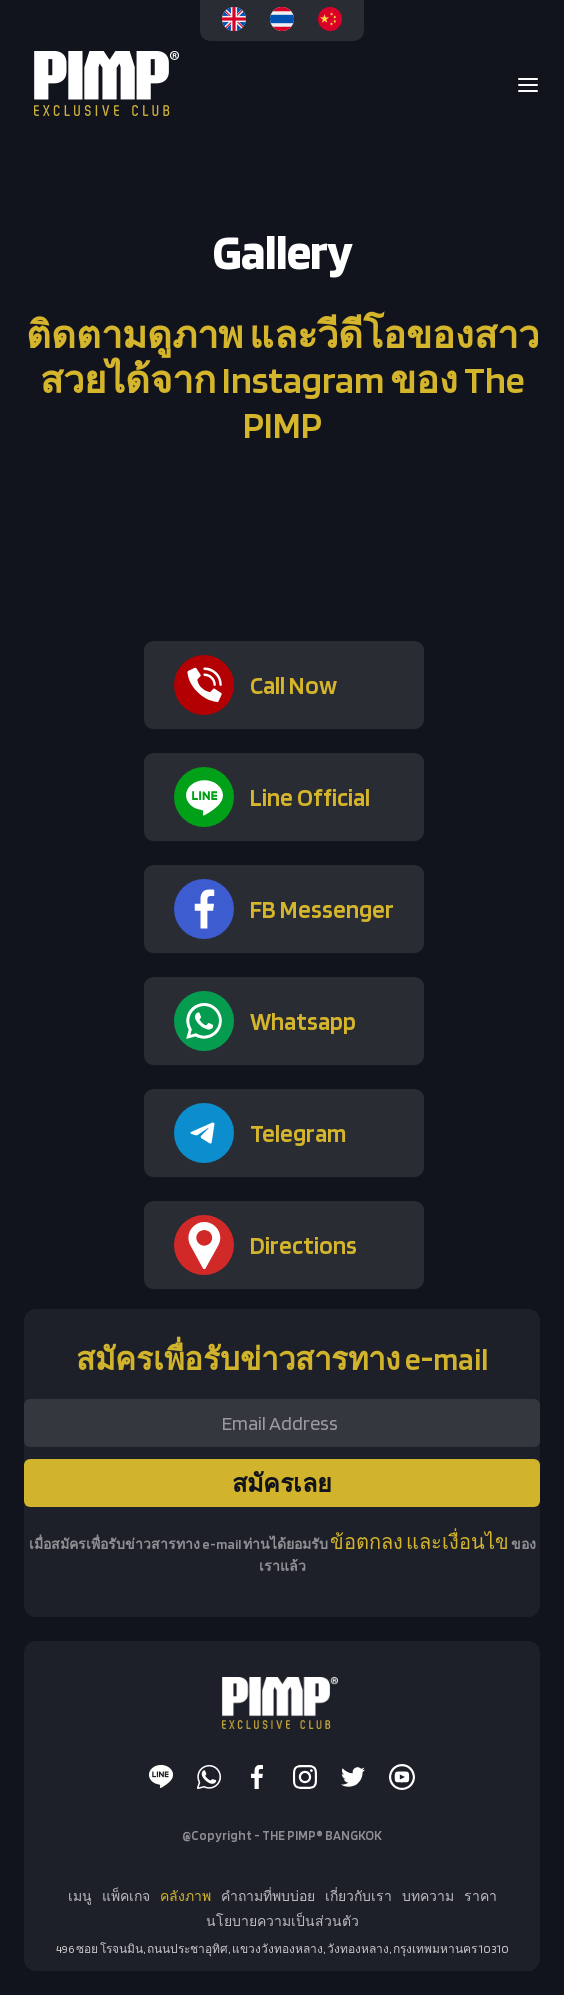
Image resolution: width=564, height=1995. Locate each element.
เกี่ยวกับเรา (358, 1896)
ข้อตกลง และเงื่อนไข (419, 1542)
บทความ (428, 1896)
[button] (522, 84)
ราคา (480, 1896)
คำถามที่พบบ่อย (268, 1896)
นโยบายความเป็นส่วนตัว (282, 1921)
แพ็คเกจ (126, 1896)
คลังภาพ (185, 1896)
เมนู (80, 1896)
